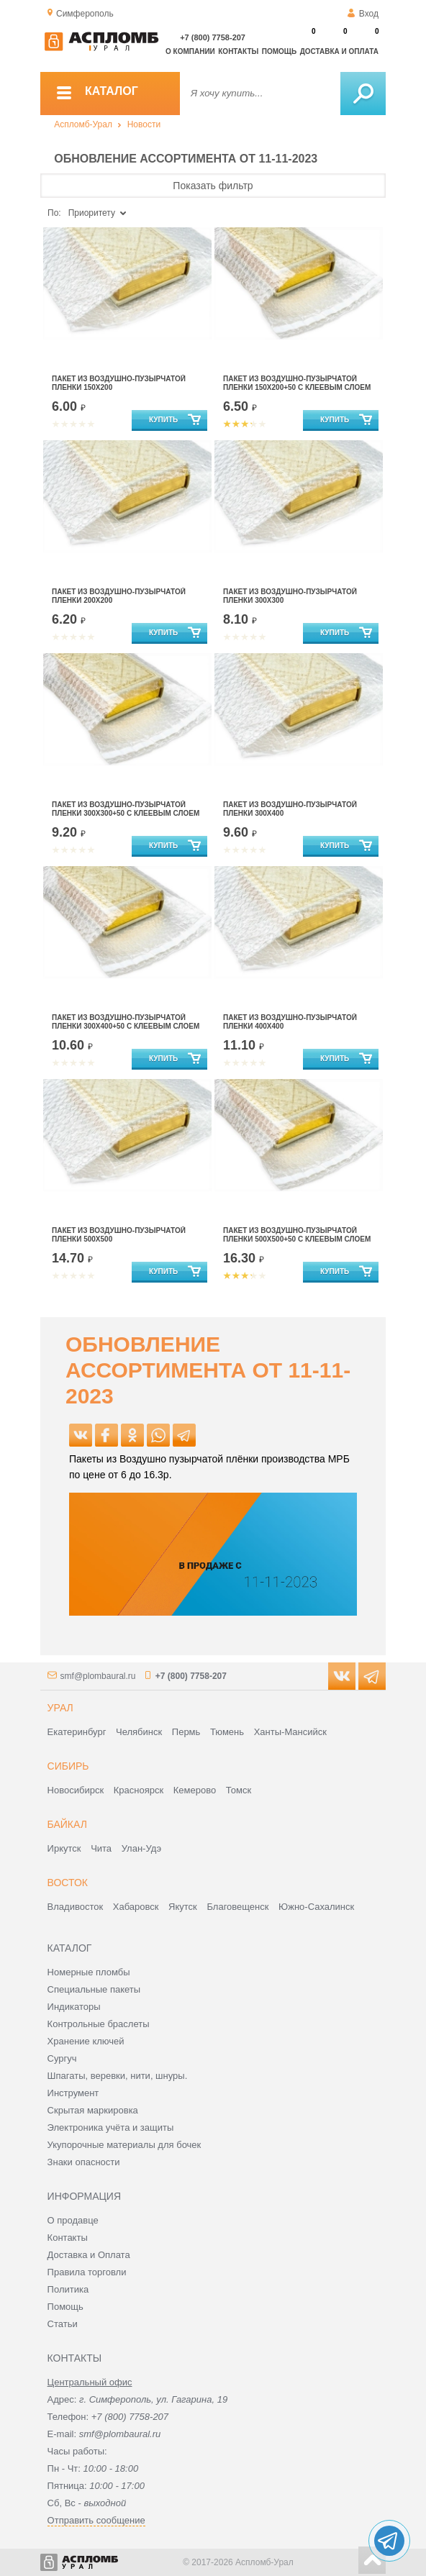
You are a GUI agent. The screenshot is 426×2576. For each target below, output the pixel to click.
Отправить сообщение (96, 2520)
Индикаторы (74, 2006)
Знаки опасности (83, 2162)
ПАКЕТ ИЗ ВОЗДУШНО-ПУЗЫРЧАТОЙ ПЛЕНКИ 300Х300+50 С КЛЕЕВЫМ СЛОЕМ (125, 809)
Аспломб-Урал (83, 124)
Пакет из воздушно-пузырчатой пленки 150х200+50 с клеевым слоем (297, 383)
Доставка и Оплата (88, 2254)
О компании (190, 51)
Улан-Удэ (141, 1848)
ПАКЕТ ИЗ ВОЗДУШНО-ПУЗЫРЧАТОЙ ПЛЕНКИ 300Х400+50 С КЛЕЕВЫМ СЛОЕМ (125, 1022)
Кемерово (194, 1790)
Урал (60, 1707)
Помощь (279, 51)
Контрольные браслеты (98, 2024)
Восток (67, 1882)
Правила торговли (87, 2272)
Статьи (62, 2323)
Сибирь (68, 1766)
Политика (68, 2289)
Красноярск (138, 1790)
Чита (101, 1848)
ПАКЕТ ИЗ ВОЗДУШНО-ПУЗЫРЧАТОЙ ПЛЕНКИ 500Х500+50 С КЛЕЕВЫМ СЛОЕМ (297, 1234)
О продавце (73, 2220)
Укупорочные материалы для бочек (124, 2144)
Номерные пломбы (88, 1972)
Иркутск (64, 1848)
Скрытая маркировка (92, 2110)
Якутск (182, 1906)
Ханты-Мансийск (290, 1731)
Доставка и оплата (339, 51)
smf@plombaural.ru (98, 1676)
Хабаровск (136, 1906)
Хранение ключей (85, 2041)
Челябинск (139, 1731)
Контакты (238, 51)
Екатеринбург (76, 1731)
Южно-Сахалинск (316, 1906)
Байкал (67, 1824)
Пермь (186, 1731)
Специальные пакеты (94, 1989)
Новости (143, 124)
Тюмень (227, 1731)
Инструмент (73, 2093)
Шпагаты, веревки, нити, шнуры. (117, 2075)
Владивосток (75, 1906)
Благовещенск (237, 1906)
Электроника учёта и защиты (110, 2127)
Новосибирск (75, 1790)
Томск (238, 1790)
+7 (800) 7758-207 (212, 37)
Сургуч (62, 2058)
